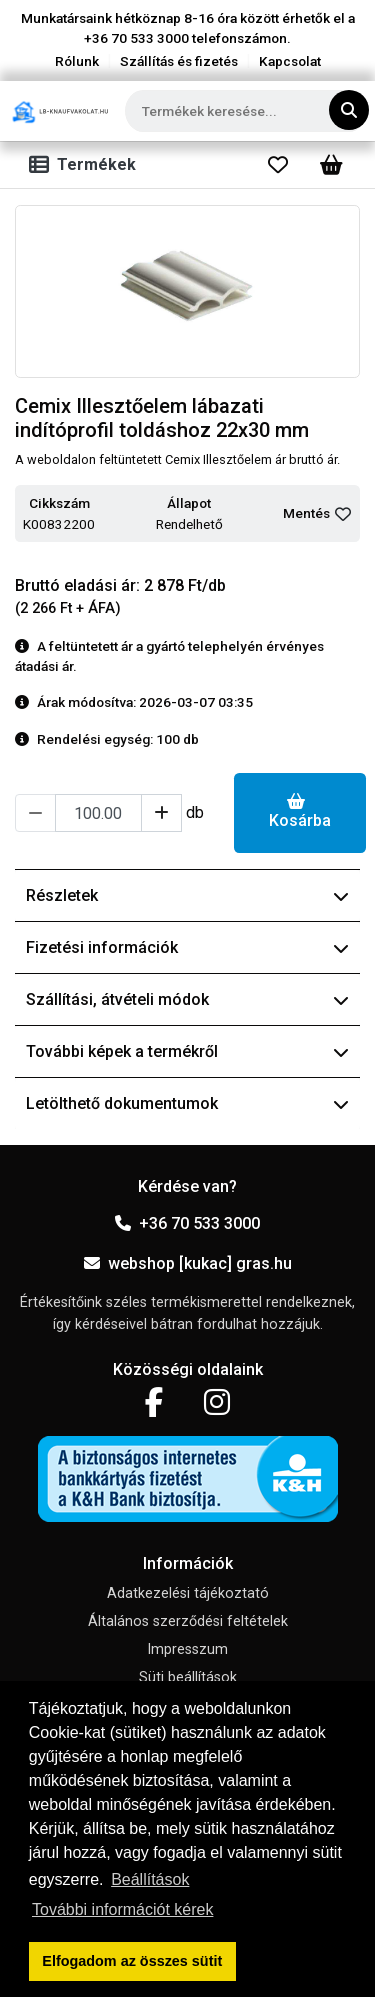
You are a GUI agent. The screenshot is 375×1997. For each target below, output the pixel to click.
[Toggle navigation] (86, 165)
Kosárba (300, 811)
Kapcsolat (290, 61)
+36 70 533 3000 (187, 1223)
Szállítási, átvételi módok (187, 999)
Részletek (187, 895)
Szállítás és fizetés (179, 61)
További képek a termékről (187, 1051)
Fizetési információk (187, 947)
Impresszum (187, 1649)
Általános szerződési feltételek (188, 1621)
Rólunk (77, 61)
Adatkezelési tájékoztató (188, 1593)
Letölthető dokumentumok (187, 1103)
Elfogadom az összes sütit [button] (132, 1961)
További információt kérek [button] (122, 1909)
